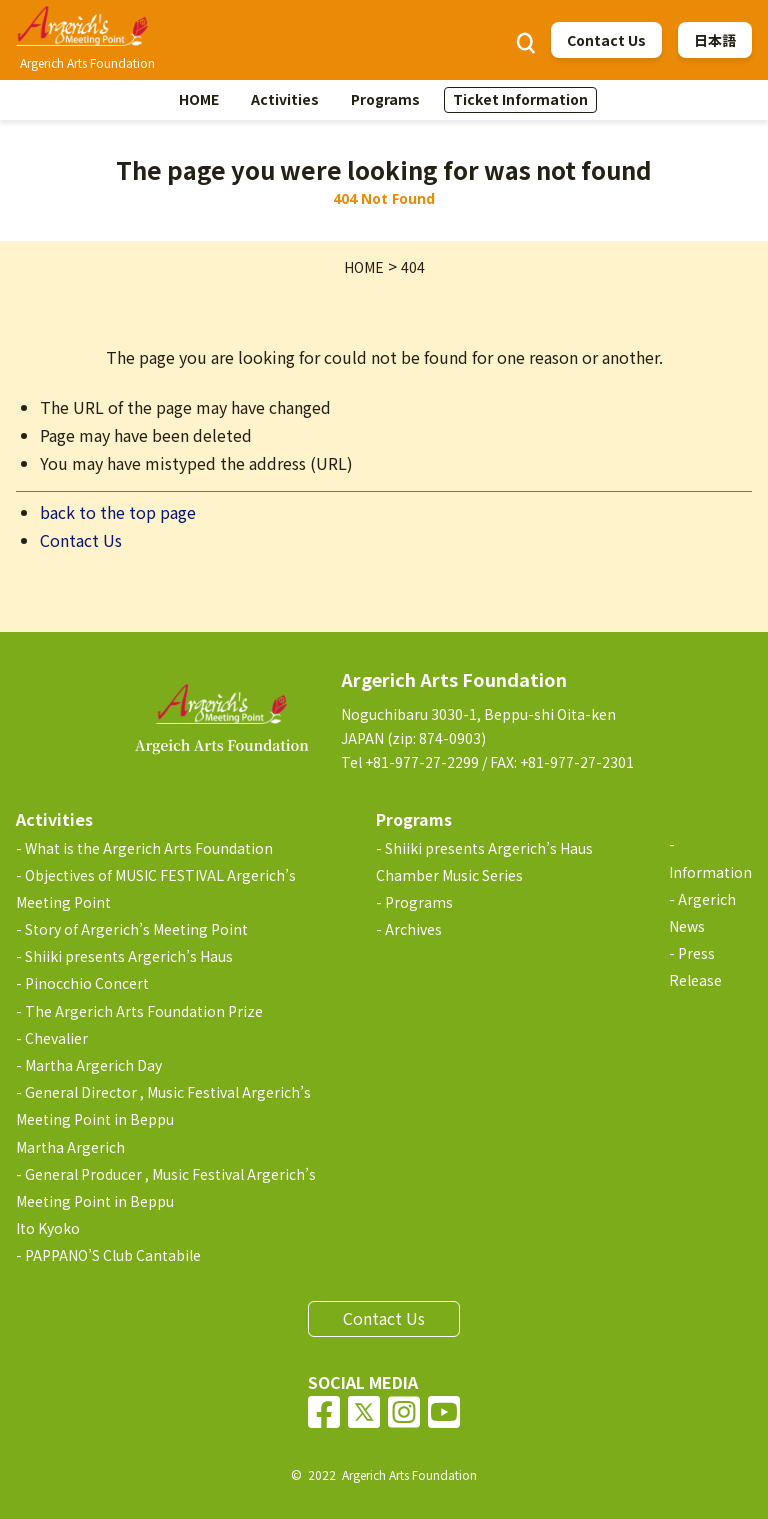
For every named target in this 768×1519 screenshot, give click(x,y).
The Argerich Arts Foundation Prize (144, 1011)
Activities (285, 99)
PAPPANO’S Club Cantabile (113, 1255)
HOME (199, 99)
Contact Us (606, 40)
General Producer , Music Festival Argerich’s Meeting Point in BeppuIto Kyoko (166, 1201)
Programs (385, 99)
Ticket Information (520, 99)
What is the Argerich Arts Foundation (149, 848)
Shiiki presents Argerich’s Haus (129, 956)
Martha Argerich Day (93, 1065)
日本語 (715, 40)
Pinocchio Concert (87, 983)
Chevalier (56, 1038)
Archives (413, 929)
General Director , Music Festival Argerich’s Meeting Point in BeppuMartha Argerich (163, 1119)
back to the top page (118, 512)
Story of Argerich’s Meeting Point (136, 929)
